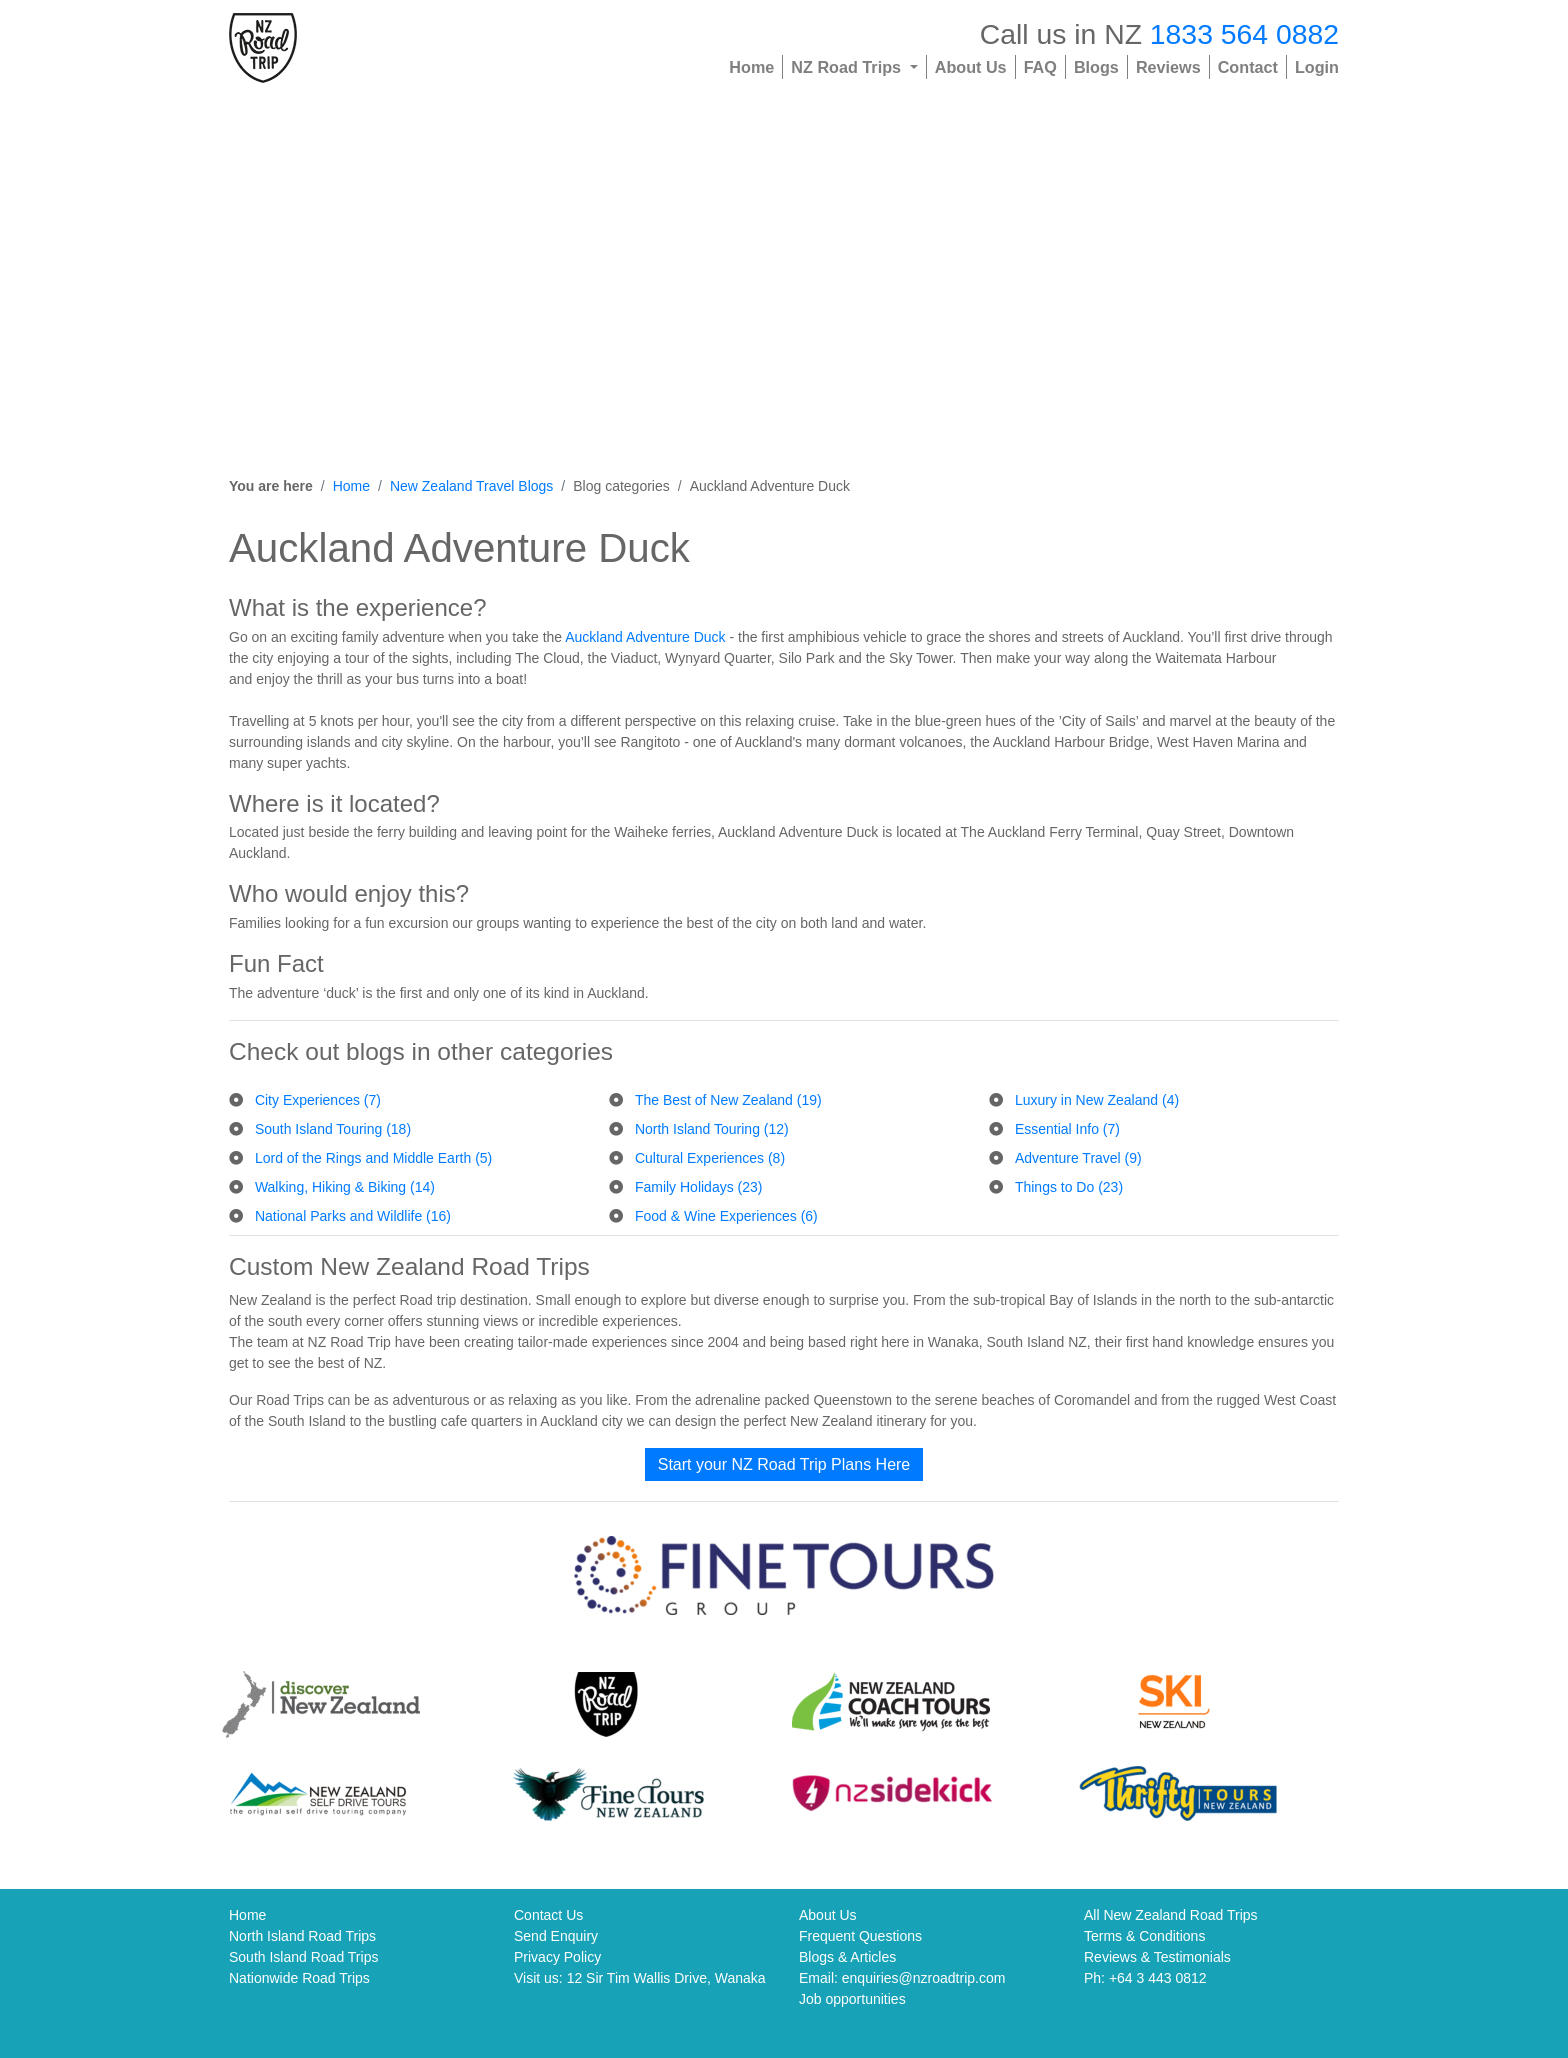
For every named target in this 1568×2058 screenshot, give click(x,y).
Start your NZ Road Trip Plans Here (784, 1464)
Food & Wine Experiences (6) (726, 1216)
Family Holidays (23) (699, 1187)
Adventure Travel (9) (1078, 1158)
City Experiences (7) (318, 1100)
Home (751, 67)
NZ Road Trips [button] (848, 67)
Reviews (1168, 67)
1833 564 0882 (1244, 34)
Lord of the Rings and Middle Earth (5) (373, 1158)
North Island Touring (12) (712, 1129)
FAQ (1040, 67)
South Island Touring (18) (333, 1129)
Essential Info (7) (1067, 1129)
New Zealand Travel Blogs (471, 486)
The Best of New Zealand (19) (728, 1100)
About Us (971, 67)
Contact (1248, 67)
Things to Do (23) (1069, 1187)
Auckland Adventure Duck (645, 637)
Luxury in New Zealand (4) (1097, 1100)
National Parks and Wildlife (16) (353, 1216)
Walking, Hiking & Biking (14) (345, 1187)
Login (1317, 67)
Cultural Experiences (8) (710, 1158)
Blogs (1096, 67)
